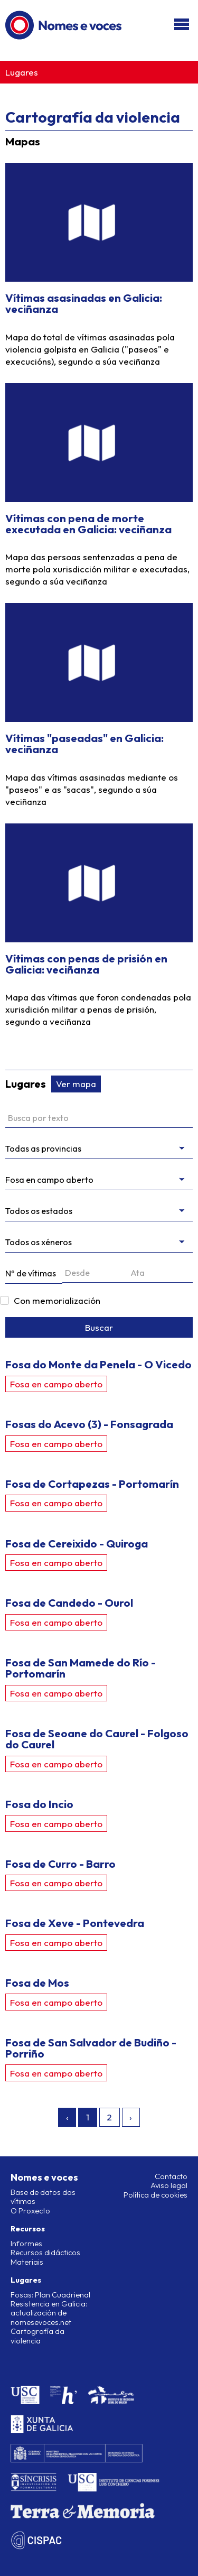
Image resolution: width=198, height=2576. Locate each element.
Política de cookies (155, 2195)
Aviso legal (168, 2185)
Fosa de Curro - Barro (60, 1863)
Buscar (99, 1327)
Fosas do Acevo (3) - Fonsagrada (89, 1424)
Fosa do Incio (39, 1804)
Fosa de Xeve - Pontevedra (74, 1923)
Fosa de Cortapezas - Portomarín (92, 1483)
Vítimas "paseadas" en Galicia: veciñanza (84, 743)
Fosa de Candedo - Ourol (69, 1602)
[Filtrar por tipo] (99, 1180)
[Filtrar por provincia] (99, 1148)
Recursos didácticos (45, 2252)
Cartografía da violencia (37, 2336)
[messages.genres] (99, 1242)
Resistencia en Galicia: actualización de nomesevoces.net (49, 2313)
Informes (26, 2243)
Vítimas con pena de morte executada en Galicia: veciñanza (88, 523)
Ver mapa (76, 1083)
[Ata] (160, 1273)
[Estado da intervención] (99, 1211)
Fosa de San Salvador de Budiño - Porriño (90, 2047)
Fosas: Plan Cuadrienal (50, 2295)
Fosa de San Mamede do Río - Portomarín (80, 1667)
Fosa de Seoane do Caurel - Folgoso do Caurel (96, 1738)
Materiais (27, 2262)
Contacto (171, 2176)
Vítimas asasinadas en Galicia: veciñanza (83, 303)
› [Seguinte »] (130, 2117)
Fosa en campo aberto (56, 1383)
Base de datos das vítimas (43, 2197)
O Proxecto (30, 2211)
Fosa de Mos (37, 1982)
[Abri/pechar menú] (182, 25)
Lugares (21, 72)
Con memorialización (57, 1300)
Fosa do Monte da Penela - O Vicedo (98, 1364)
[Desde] (95, 1273)
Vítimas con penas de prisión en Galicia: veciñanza (86, 963)
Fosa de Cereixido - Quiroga (76, 1543)
